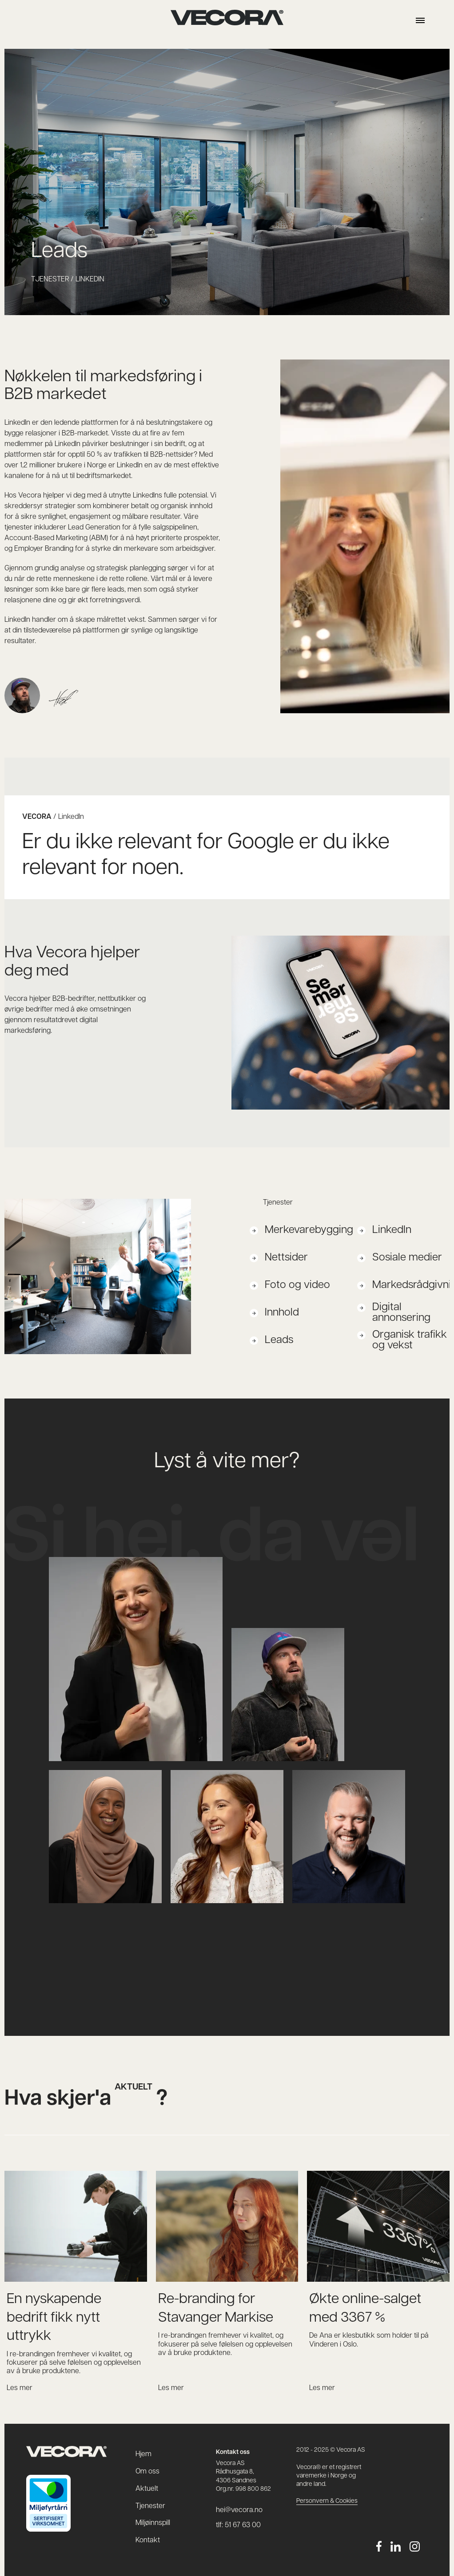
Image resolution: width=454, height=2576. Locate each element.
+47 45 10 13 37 (263, 1640)
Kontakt (147, 2540)
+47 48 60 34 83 (83, 1782)
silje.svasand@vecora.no (217, 1793)
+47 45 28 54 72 (83, 1569)
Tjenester (150, 2506)
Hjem (143, 2454)
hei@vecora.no (227, 1963)
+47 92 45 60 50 (327, 1782)
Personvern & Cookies (327, 2501)
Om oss (147, 2471)
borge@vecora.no (329, 1793)
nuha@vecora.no (84, 1793)
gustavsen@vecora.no (275, 1651)
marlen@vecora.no (87, 1580)
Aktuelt (146, 2489)
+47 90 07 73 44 (204, 1782)
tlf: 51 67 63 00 (238, 2525)
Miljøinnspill (152, 2523)
